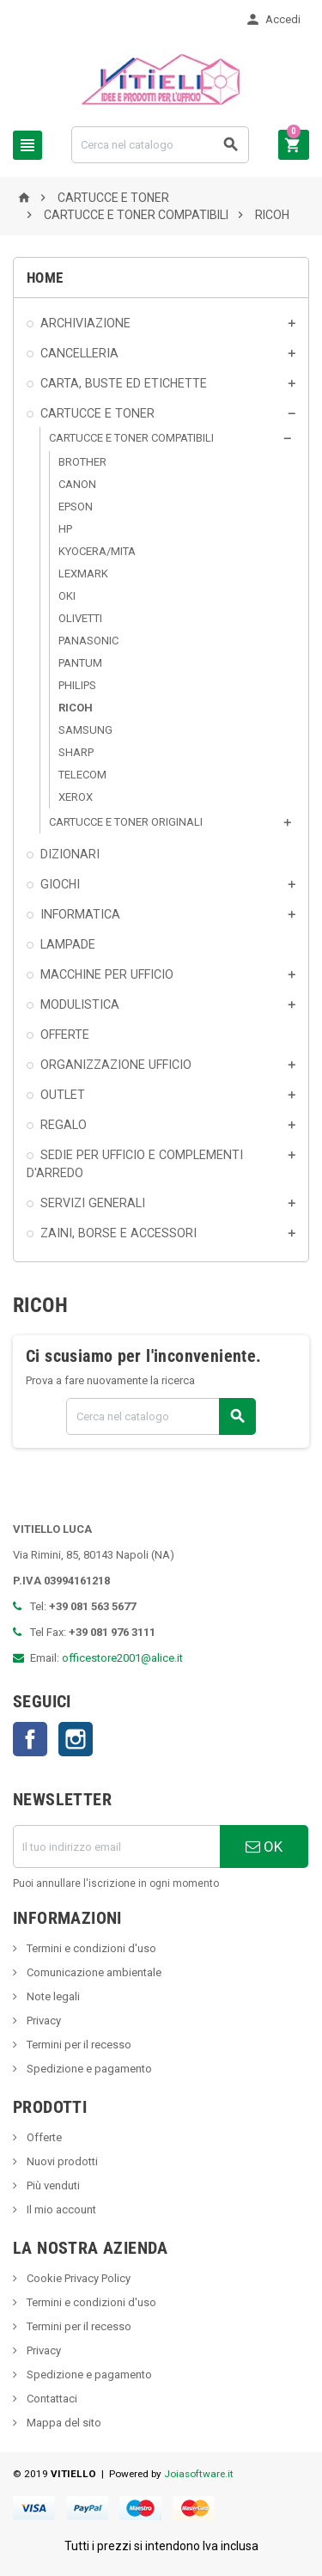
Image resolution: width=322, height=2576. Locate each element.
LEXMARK (83, 573)
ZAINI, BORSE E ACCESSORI (118, 1233)
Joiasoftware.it (199, 2474)
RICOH (75, 707)
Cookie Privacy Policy (77, 2278)
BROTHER (82, 461)
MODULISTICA (79, 1004)
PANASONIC (88, 640)
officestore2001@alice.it (122, 1657)
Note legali (52, 1996)
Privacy (42, 2020)
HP (65, 528)
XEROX (75, 797)
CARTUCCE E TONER (97, 413)
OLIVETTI (80, 618)
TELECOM (82, 774)
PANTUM (80, 662)
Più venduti (52, 2185)
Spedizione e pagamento (88, 2068)
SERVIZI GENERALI (92, 1203)
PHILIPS (77, 685)
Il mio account (60, 2209)
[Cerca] (160, 144)
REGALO (63, 1125)
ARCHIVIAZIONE (85, 323)
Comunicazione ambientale (92, 1972)
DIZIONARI (70, 854)
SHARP (76, 752)
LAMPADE (67, 944)
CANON (77, 484)
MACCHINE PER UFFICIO (106, 974)
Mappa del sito (62, 2422)
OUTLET (62, 1095)
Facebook (30, 1739)
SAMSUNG (85, 729)
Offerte (43, 2137)
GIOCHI (60, 884)
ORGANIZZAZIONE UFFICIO (115, 1064)
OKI (67, 595)
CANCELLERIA (79, 353)
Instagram (75, 1739)
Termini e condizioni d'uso (90, 1948)
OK (264, 1846)
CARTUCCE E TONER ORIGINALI (126, 821)
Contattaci (50, 2398)
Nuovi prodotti (61, 2161)
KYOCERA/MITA (97, 551)
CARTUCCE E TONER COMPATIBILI (131, 437)
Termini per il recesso (77, 2044)
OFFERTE (64, 1034)
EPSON (75, 506)
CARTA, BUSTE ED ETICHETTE (123, 383)
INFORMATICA (80, 914)
